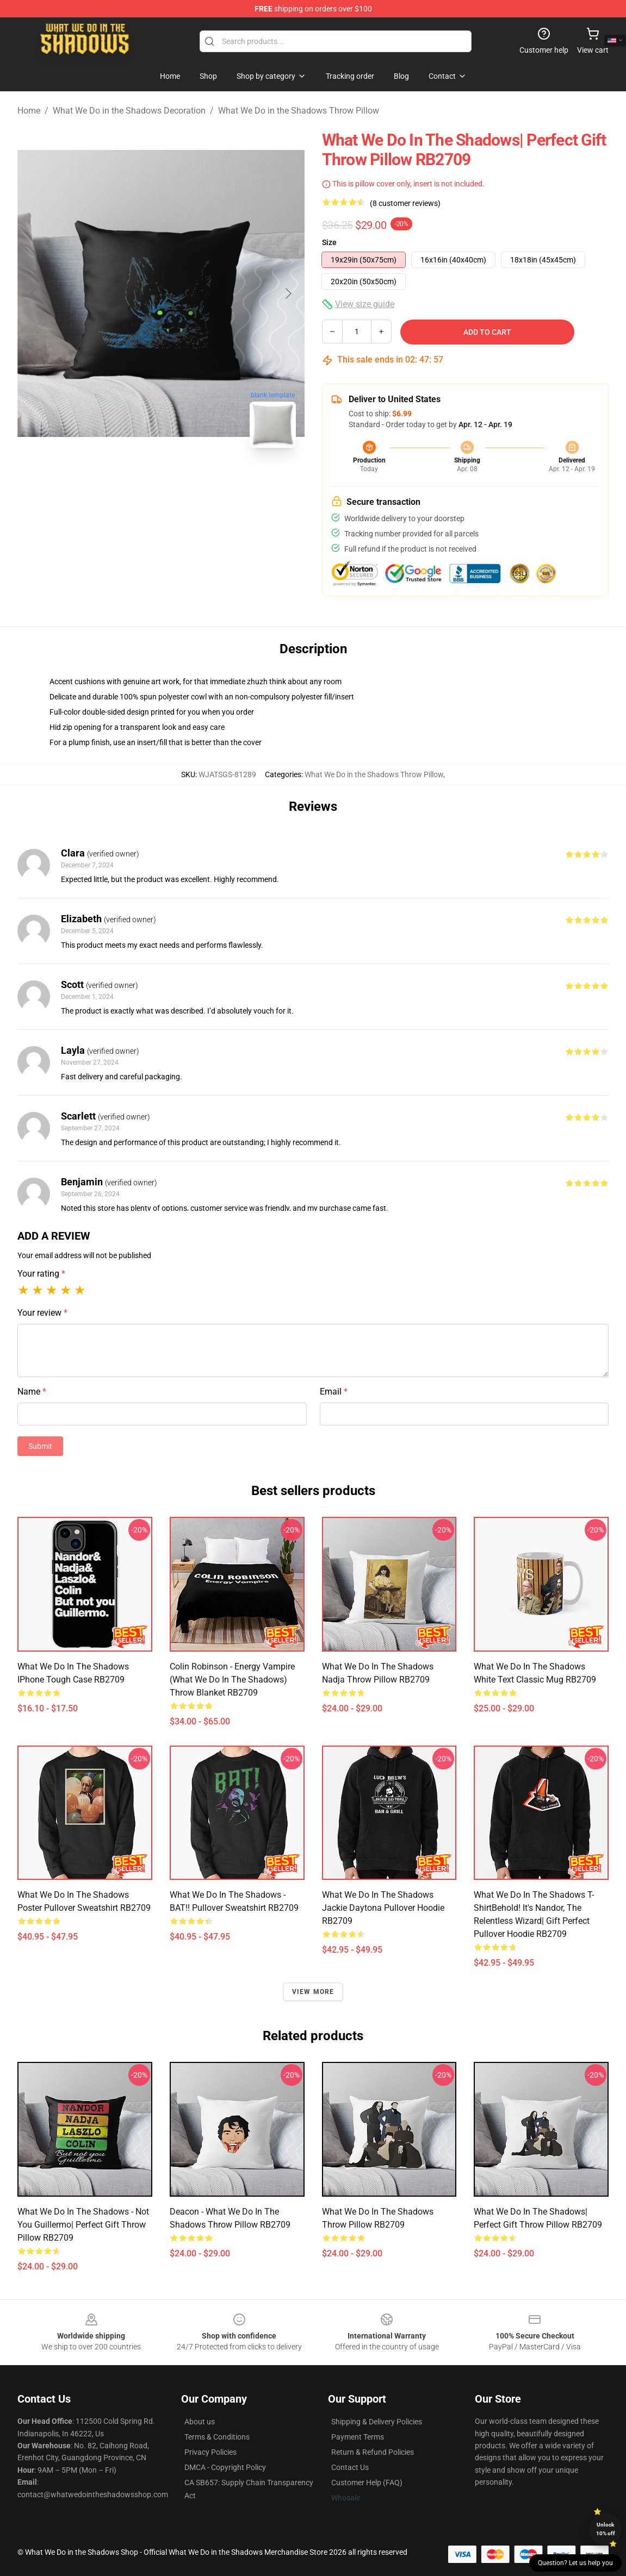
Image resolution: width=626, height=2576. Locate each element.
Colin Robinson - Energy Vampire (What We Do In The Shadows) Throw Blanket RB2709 (232, 1679)
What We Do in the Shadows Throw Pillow (298, 110)
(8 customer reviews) (405, 203)
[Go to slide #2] (189, 480)
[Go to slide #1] (133, 480)
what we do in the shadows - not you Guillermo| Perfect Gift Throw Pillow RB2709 (83, 2224)
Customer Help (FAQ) (366, 2482)
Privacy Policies (210, 2452)
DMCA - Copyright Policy (225, 2467)
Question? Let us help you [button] (575, 2563)
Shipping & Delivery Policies (376, 2421)
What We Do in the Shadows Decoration (129, 110)
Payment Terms (357, 2437)
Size (329, 242)
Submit (40, 1446)
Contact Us (350, 2467)
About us (199, 2421)
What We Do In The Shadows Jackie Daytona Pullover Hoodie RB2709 (383, 1908)
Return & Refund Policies (372, 2452)
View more (313, 1992)
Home (28, 110)
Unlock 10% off (605, 2529)
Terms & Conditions (217, 2437)
